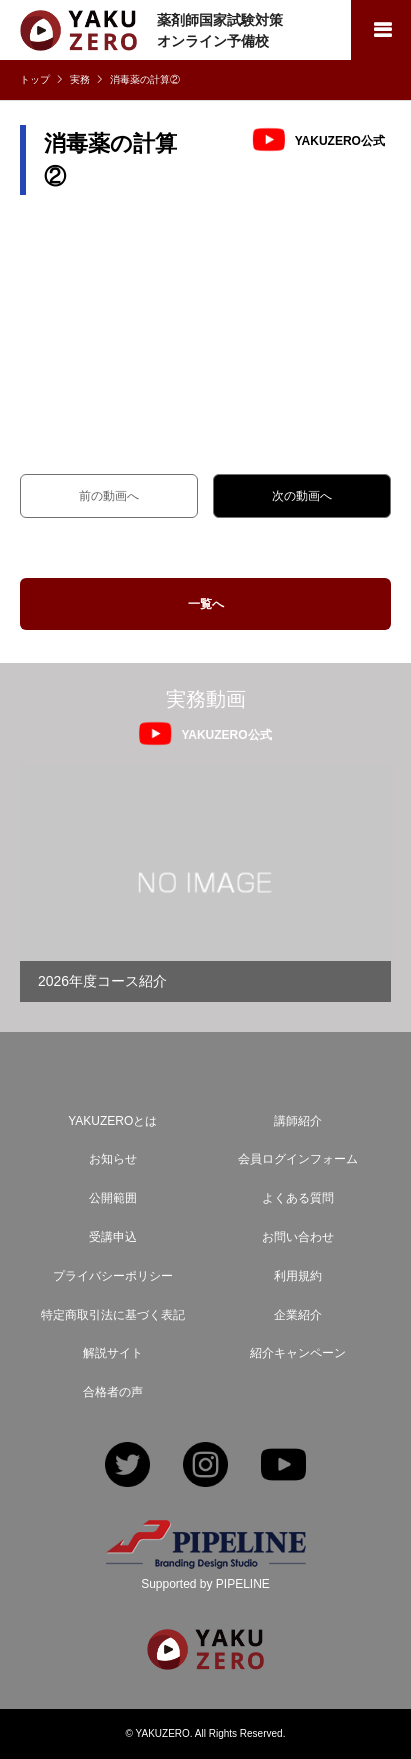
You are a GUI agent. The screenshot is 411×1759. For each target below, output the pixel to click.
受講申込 (113, 1237)
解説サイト (113, 1353)
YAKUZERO (163, 1733)
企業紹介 (298, 1315)
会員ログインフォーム (298, 1159)
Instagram (205, 1466)
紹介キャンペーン (298, 1353)
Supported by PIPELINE (205, 1584)
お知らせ (113, 1159)
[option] (205, 882)
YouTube (283, 1466)
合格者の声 (113, 1392)
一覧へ (206, 604)
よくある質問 (298, 1198)
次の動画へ (302, 496)
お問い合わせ (298, 1237)
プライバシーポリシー (113, 1276)
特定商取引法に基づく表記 (113, 1315)
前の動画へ (109, 496)
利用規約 (298, 1276)
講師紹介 (298, 1121)
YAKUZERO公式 (340, 140)
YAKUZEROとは (112, 1121)
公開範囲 (113, 1198)
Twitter (127, 1466)
